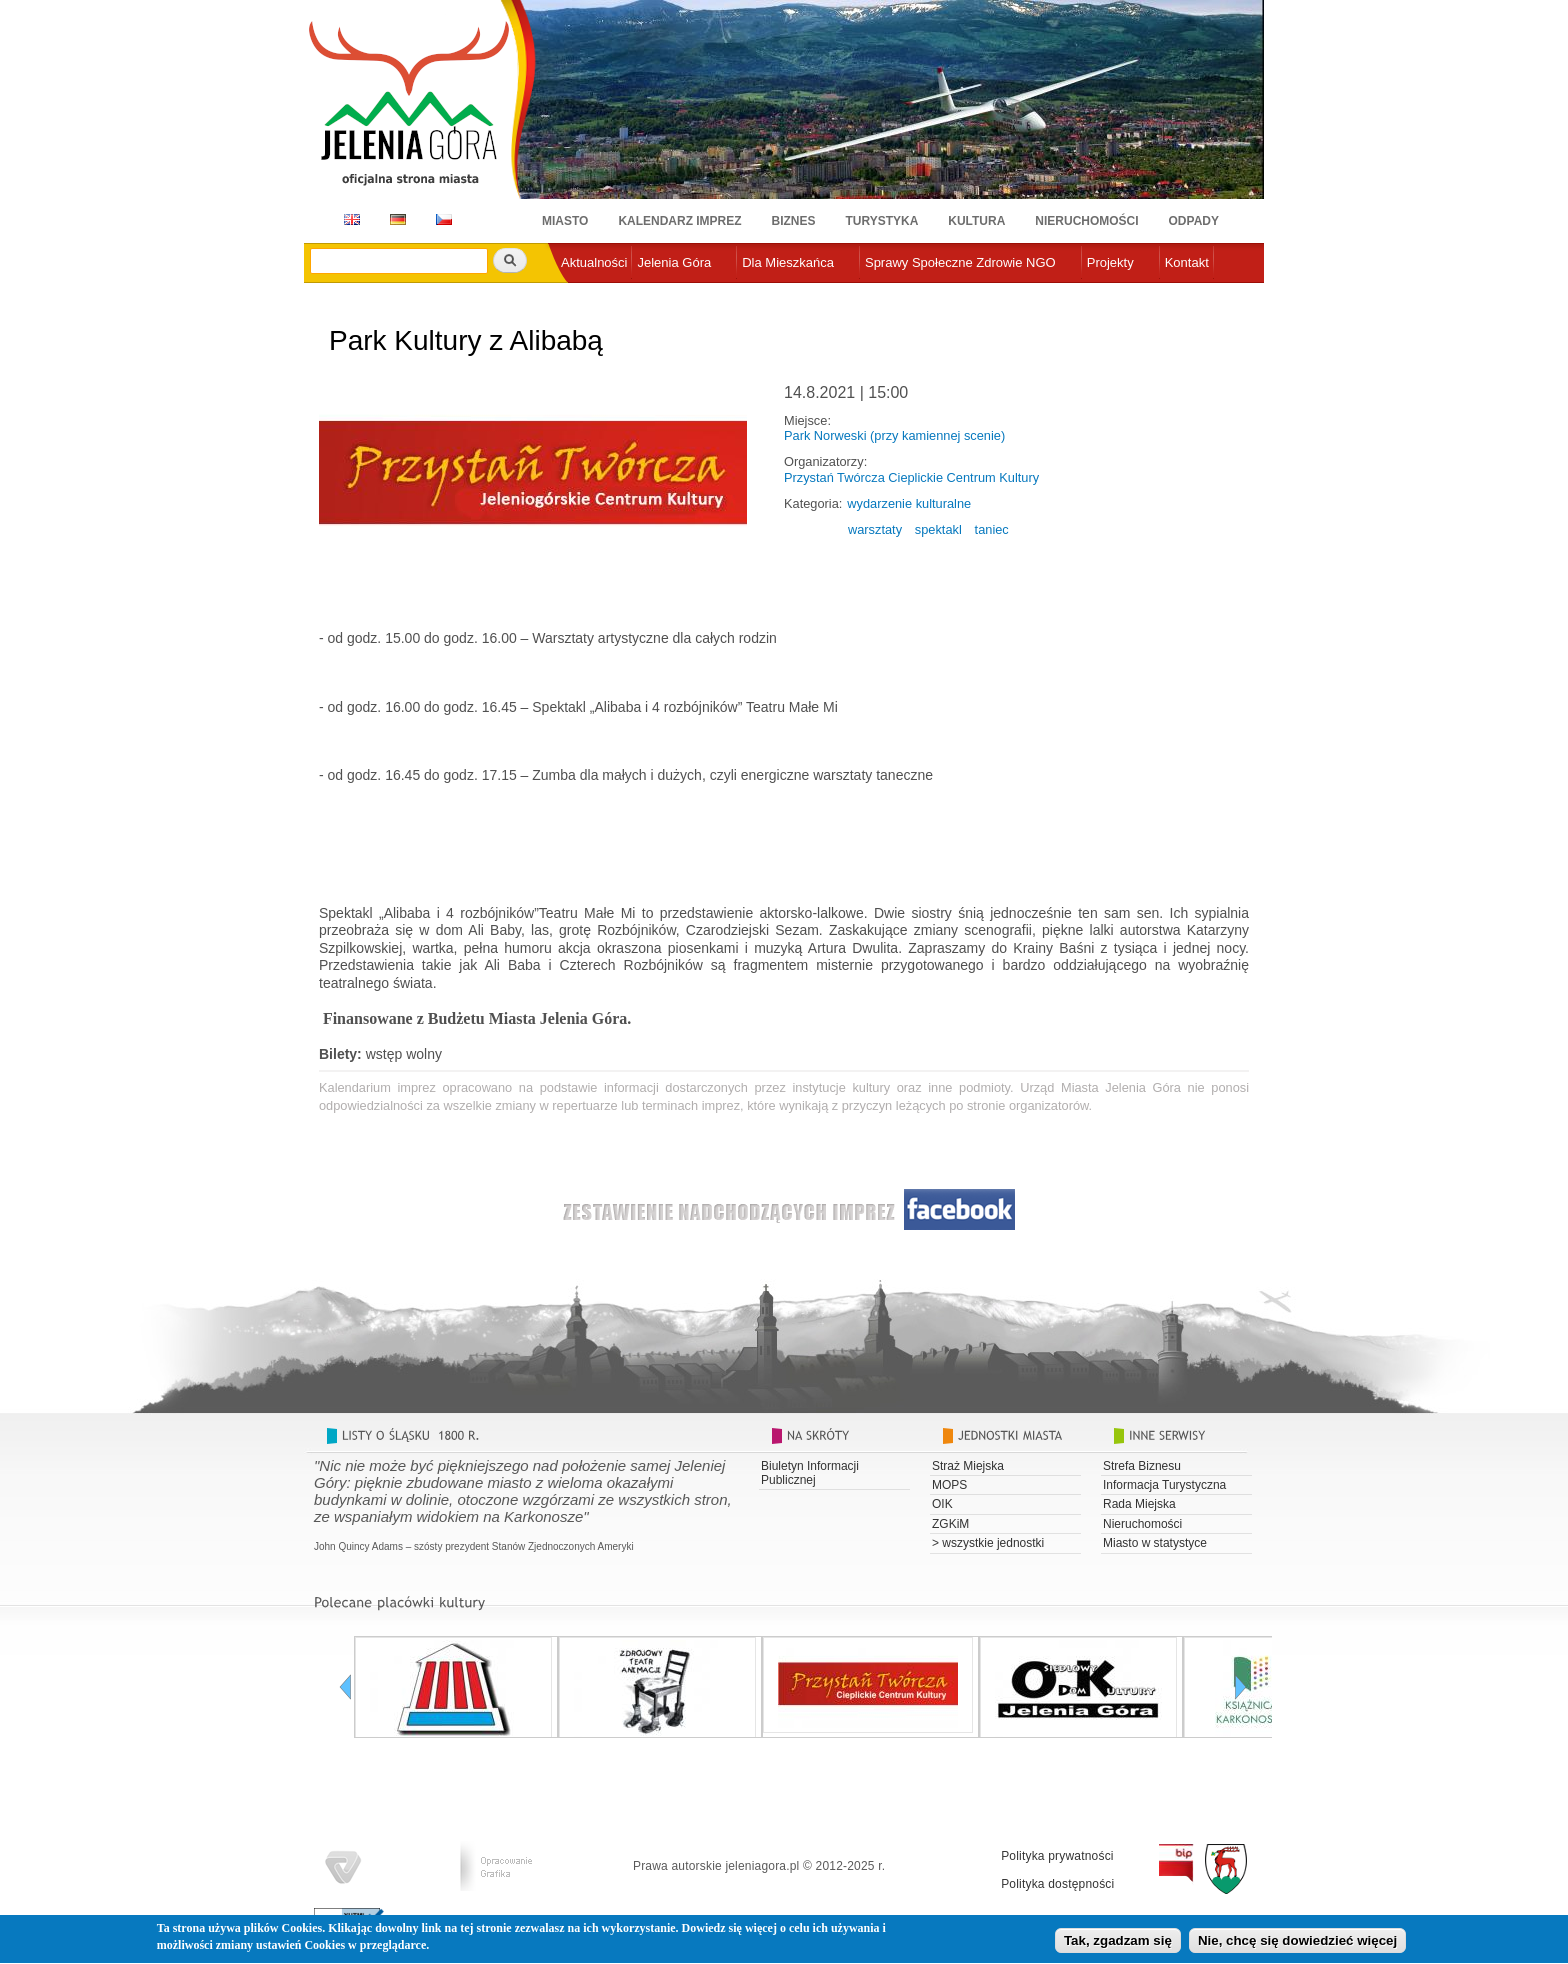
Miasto (565, 221)
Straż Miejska (968, 1466)
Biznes (794, 221)
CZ (444, 219)
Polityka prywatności (1057, 1856)
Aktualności (594, 262)
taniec (992, 529)
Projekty (1110, 262)
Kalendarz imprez (679, 221)
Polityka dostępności (1057, 1884)
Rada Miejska (1139, 1504)
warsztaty (875, 529)
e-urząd (583, 295)
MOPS (949, 1485)
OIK (942, 1504)
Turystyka (882, 221)
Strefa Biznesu (1142, 1466)
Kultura (976, 221)
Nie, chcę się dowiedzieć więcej (1297, 1944)
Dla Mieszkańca (788, 262)
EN (348, 219)
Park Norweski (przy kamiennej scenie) (894, 435)
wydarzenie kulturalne (909, 503)
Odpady (1194, 221)
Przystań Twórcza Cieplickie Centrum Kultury (911, 477)
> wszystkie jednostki (988, 1543)
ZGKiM (950, 1524)
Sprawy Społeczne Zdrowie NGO (960, 262)
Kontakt (1187, 262)
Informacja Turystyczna (1164, 1485)
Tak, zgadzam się (1118, 1944)
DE (394, 219)
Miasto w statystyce (1155, 1543)
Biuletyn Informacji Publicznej (810, 1473)
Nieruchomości (1086, 221)
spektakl (938, 529)
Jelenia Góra (674, 262)
